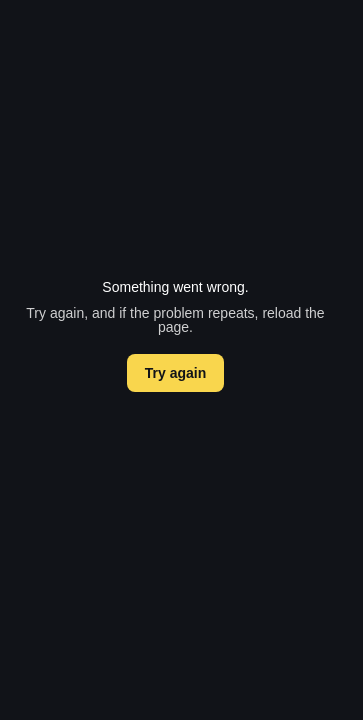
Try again (175, 373)
